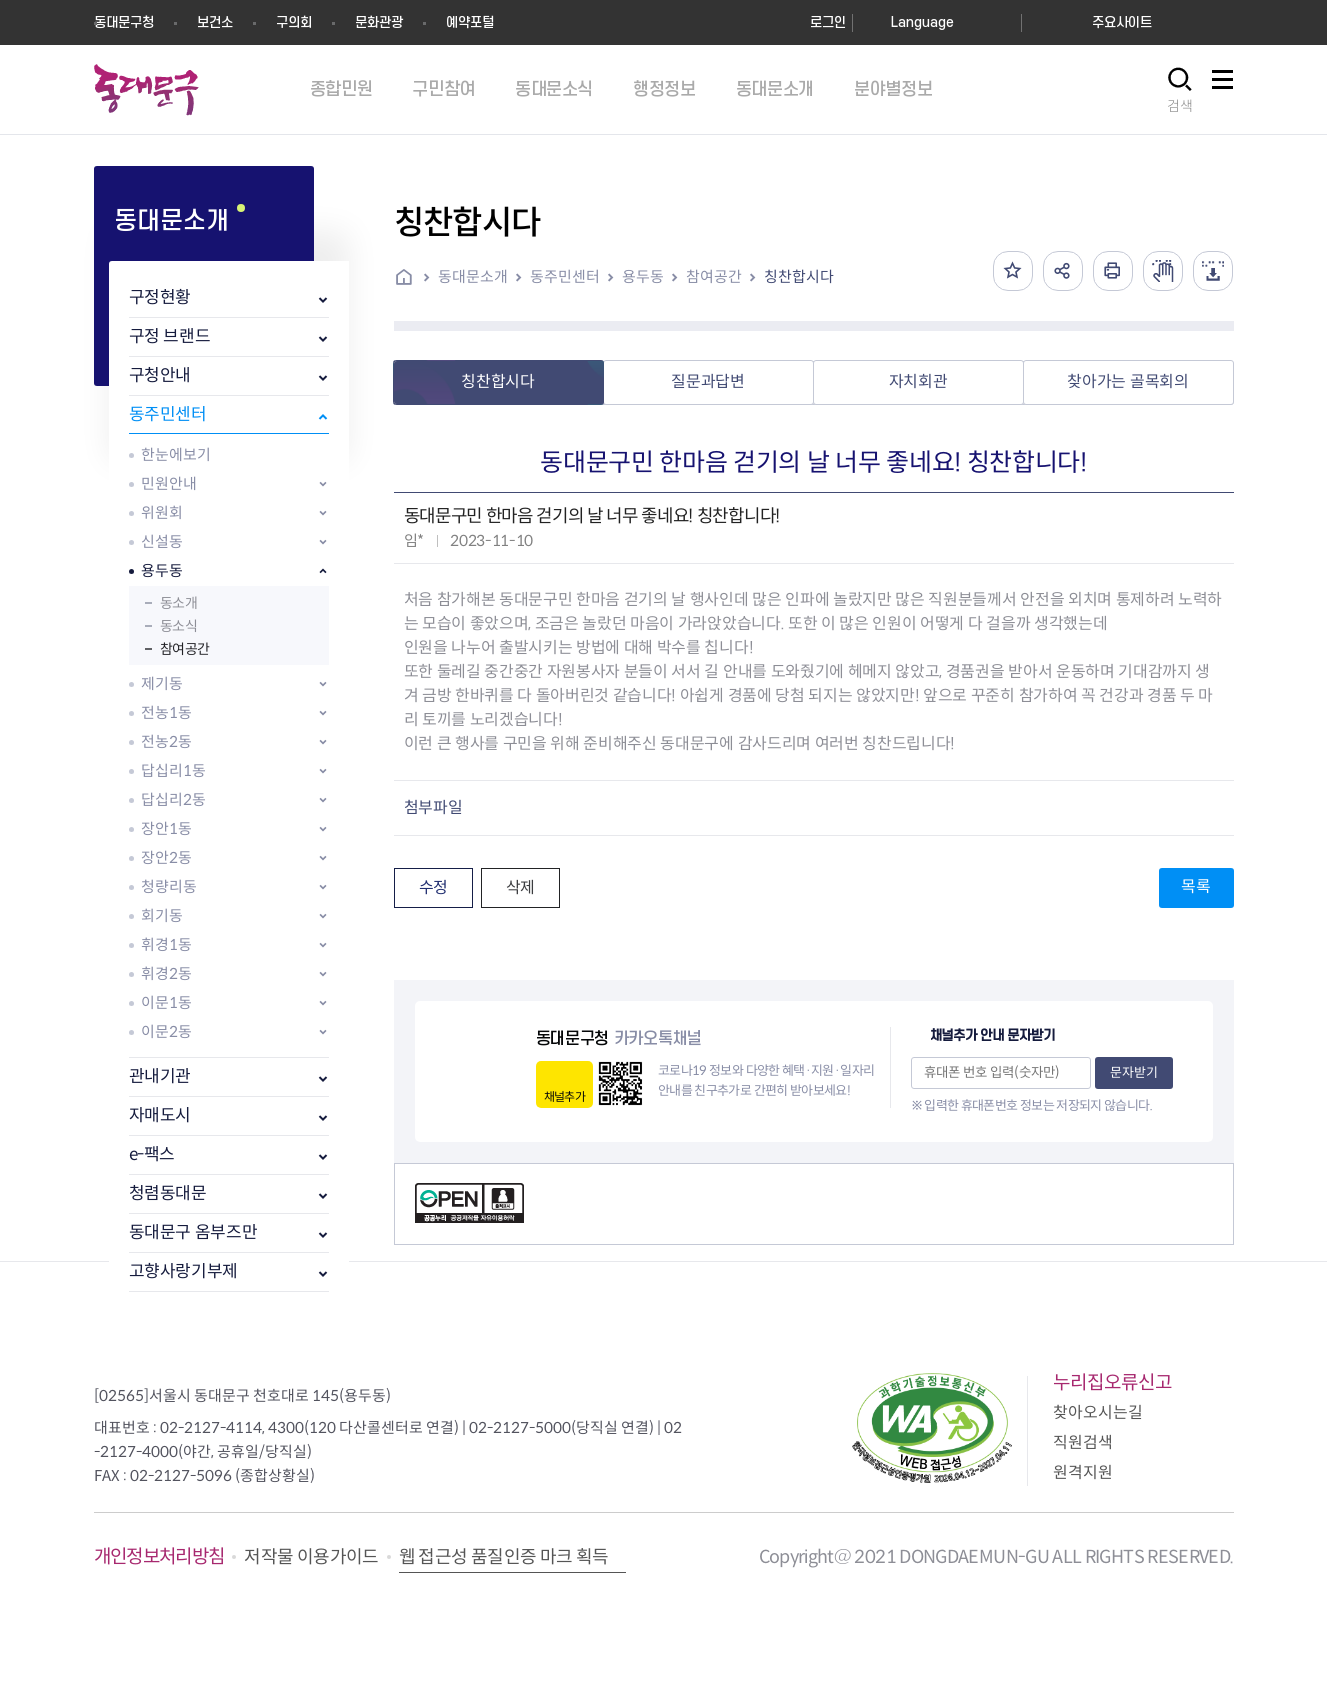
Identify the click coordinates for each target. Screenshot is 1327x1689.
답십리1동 (173, 770)
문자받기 (1134, 1072)
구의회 (294, 22)
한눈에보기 (176, 454)
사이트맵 (1223, 90)
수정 (433, 887)
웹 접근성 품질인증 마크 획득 (504, 1557)
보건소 (215, 22)
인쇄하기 (1113, 271)
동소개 (179, 603)
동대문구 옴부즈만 (193, 1232)
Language (922, 22)
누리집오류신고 (1112, 1382)
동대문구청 (124, 22)
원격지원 (1083, 1472)
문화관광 (379, 22)
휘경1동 (166, 944)
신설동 (162, 541)
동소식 (179, 626)
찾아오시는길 (1098, 1412)
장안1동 (166, 828)
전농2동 (166, 741)
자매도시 (160, 1115)
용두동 (162, 570)
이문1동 (166, 1002)
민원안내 (169, 483)
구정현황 (160, 297)
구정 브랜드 (170, 336)
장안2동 (166, 857)
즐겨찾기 (1013, 271)
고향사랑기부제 (184, 1271)
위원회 (162, 512)
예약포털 (470, 22)
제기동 (162, 683)
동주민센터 (168, 414)
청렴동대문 (168, 1193)
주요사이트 (1122, 22)
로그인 (828, 22)
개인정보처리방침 (159, 1556)
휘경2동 (166, 973)
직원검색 (1083, 1442)
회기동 (162, 915)
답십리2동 (173, 799)
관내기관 (160, 1076)
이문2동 (166, 1031)
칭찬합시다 (799, 276)
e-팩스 (152, 1154)
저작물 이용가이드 (311, 1557)
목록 (1195, 886)
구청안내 (160, 375)
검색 (1180, 106)
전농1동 (166, 712)
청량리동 (169, 886)
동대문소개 (473, 276)
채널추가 (564, 1096)
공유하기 (1063, 271)
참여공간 (185, 649)
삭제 (520, 887)
